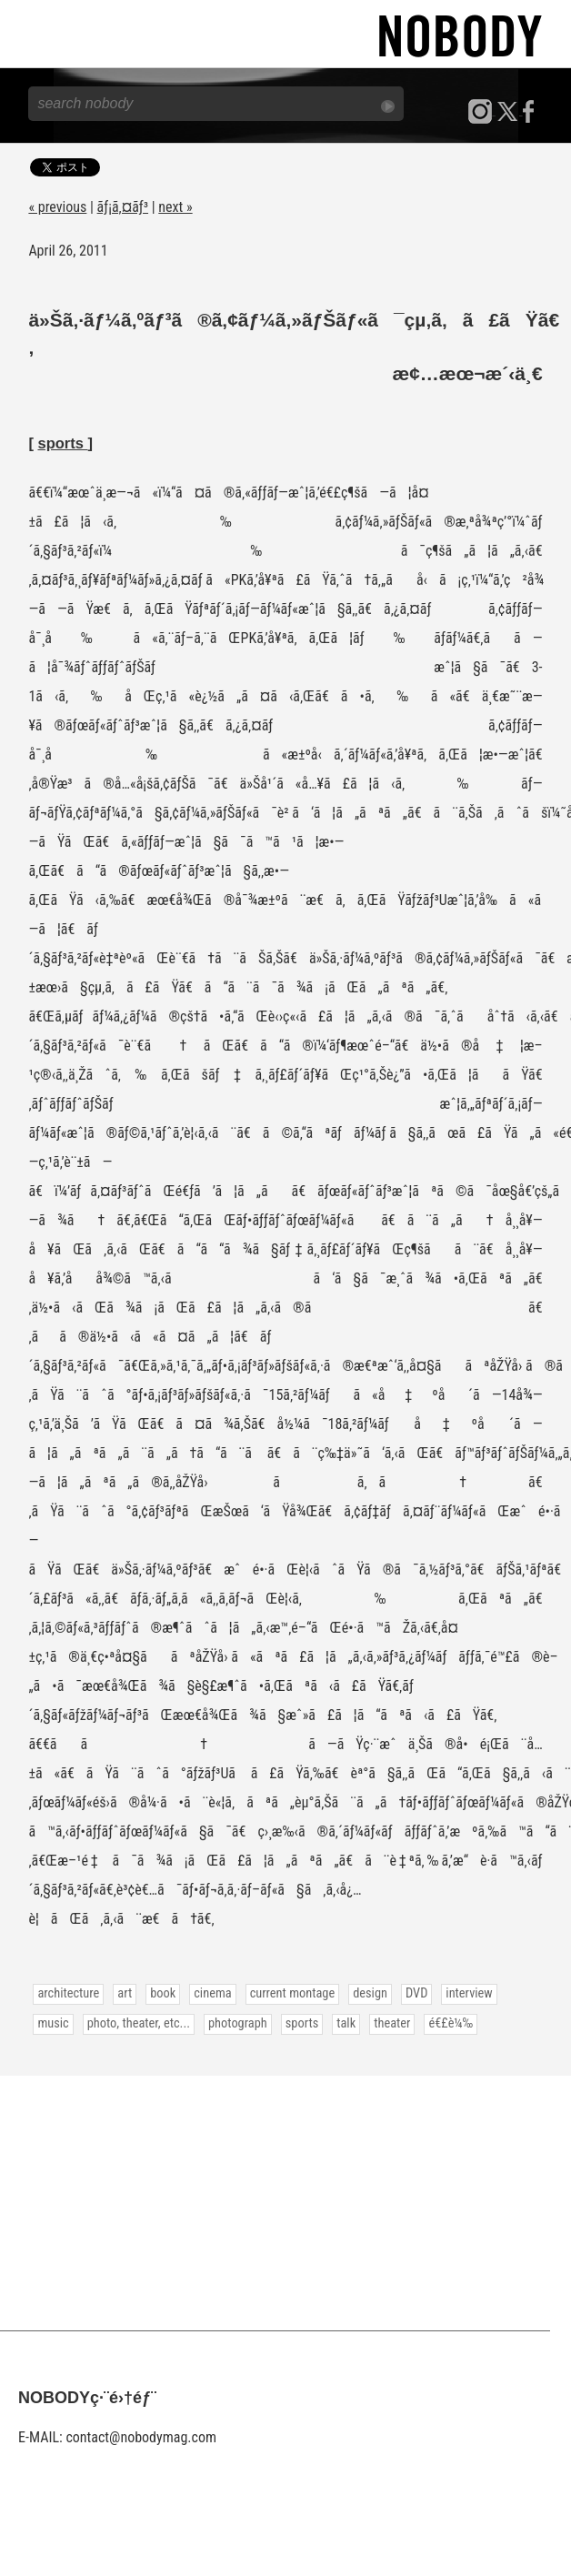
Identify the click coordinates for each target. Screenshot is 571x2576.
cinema (212, 1993)
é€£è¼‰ (450, 2023)
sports (62, 443)
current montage (293, 1993)
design (370, 1993)
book (162, 1993)
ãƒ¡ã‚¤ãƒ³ (122, 207)
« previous (57, 207)
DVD (416, 1993)
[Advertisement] (285, 2203)
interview (469, 1993)
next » (175, 207)
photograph (237, 2023)
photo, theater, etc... (138, 2023)
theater (392, 2023)
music (52, 2023)
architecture (68, 1993)
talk (346, 2023)
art (124, 1993)
